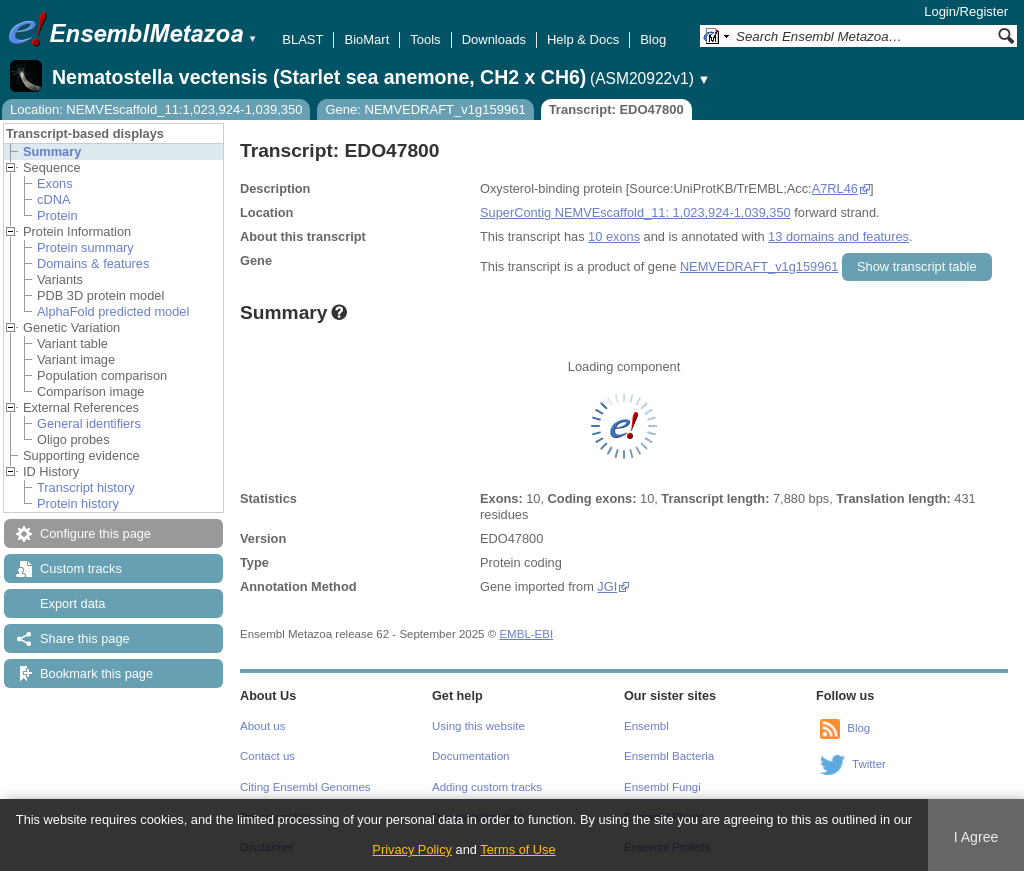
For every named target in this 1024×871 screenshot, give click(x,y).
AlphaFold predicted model (113, 311)
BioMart (366, 39)
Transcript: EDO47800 (616, 109)
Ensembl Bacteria (669, 756)
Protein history (78, 503)
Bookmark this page (96, 673)
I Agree (976, 837)
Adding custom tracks (487, 787)
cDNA (53, 199)
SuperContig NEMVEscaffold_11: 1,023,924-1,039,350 (635, 212)
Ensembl (646, 726)
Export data (72, 603)
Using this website (478, 726)
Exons (55, 183)
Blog (653, 39)
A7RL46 (835, 188)
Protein (57, 215)
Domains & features (93, 263)
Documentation (470, 756)
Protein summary (85, 247)
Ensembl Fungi (662, 787)
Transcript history (86, 487)
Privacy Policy (412, 849)
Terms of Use (517, 849)
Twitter (869, 764)
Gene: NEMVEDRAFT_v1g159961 (425, 109)
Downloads (494, 39)
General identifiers (89, 423)
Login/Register (966, 11)
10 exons (614, 236)
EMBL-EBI (526, 634)
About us (262, 726)
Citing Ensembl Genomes (305, 787)
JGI (607, 586)
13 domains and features (838, 236)
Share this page (85, 638)
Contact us (267, 756)
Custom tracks (81, 568)
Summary (52, 151)
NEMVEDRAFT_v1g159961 (759, 266)
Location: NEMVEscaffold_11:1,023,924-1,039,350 (156, 109)
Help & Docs (583, 39)
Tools (425, 39)
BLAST (302, 39)
